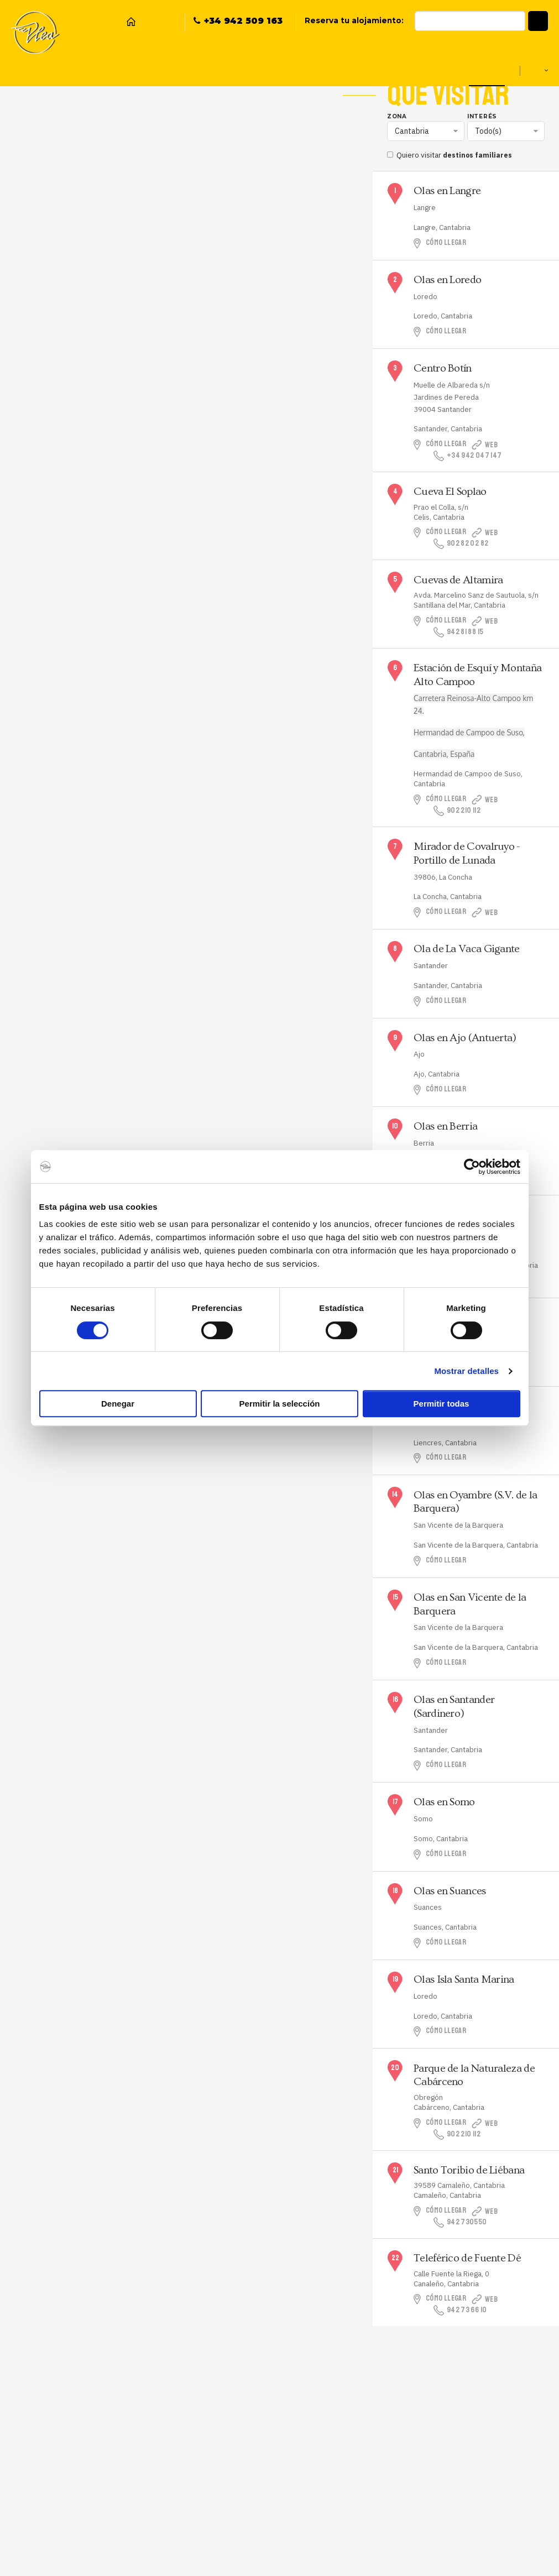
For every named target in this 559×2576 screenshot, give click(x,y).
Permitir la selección (279, 1403)
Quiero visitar (451, 155)
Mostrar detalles (466, 1371)
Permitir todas (441, 1403)
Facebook (149, 22)
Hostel (55, 70)
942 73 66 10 (461, 2310)
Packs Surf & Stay (285, 70)
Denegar (117, 1403)
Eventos (345, 70)
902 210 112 (458, 811)
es (536, 70)
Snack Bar (100, 70)
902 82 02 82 (461, 544)
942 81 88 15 (460, 632)
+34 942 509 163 (243, 21)
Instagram (166, 22)
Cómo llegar (448, 243)
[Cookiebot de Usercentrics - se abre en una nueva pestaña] (472, 1166)
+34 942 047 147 (469, 456)
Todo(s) (488, 131)
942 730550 (461, 2222)
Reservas (148, 70)
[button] (538, 21)
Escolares (433, 70)
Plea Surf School (209, 70)
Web (505, 445)
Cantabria (412, 131)
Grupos (387, 70)
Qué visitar (485, 70)
